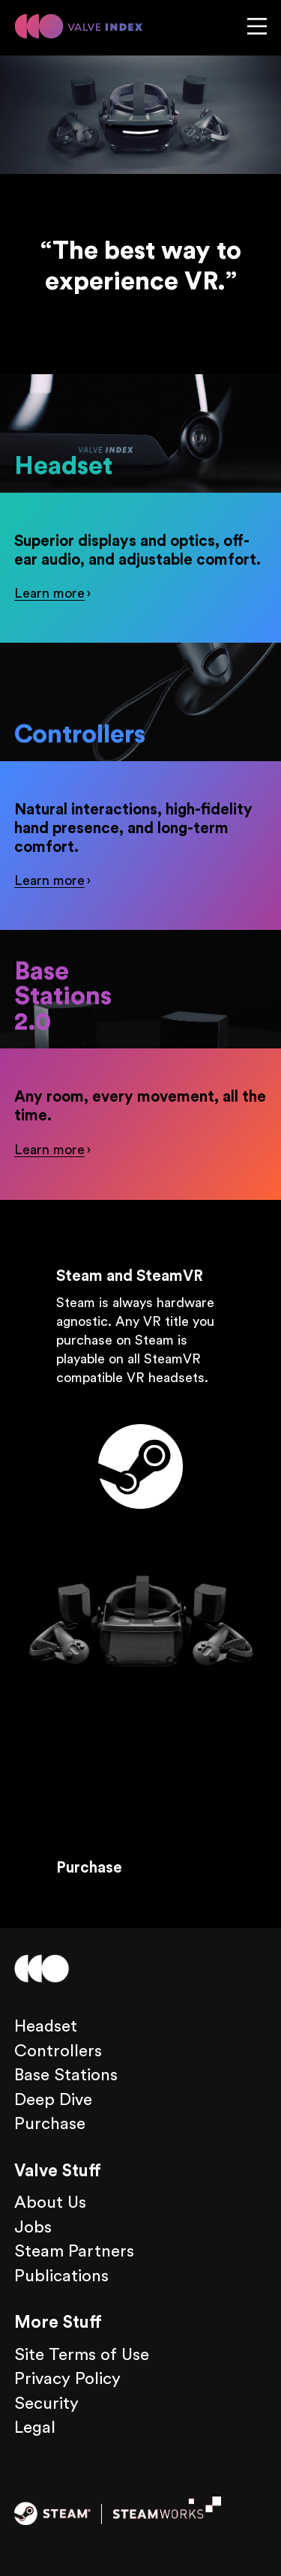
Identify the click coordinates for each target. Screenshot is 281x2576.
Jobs (33, 2227)
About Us (50, 2202)
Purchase (89, 1868)
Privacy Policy (67, 2379)
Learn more (49, 593)
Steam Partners (74, 2251)
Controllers (47, 734)
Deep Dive (53, 2100)
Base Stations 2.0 (63, 997)
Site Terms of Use (81, 2355)
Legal (34, 2427)
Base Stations (66, 2075)
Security (46, 2403)
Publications (61, 2276)
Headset (39, 466)
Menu (257, 26)
